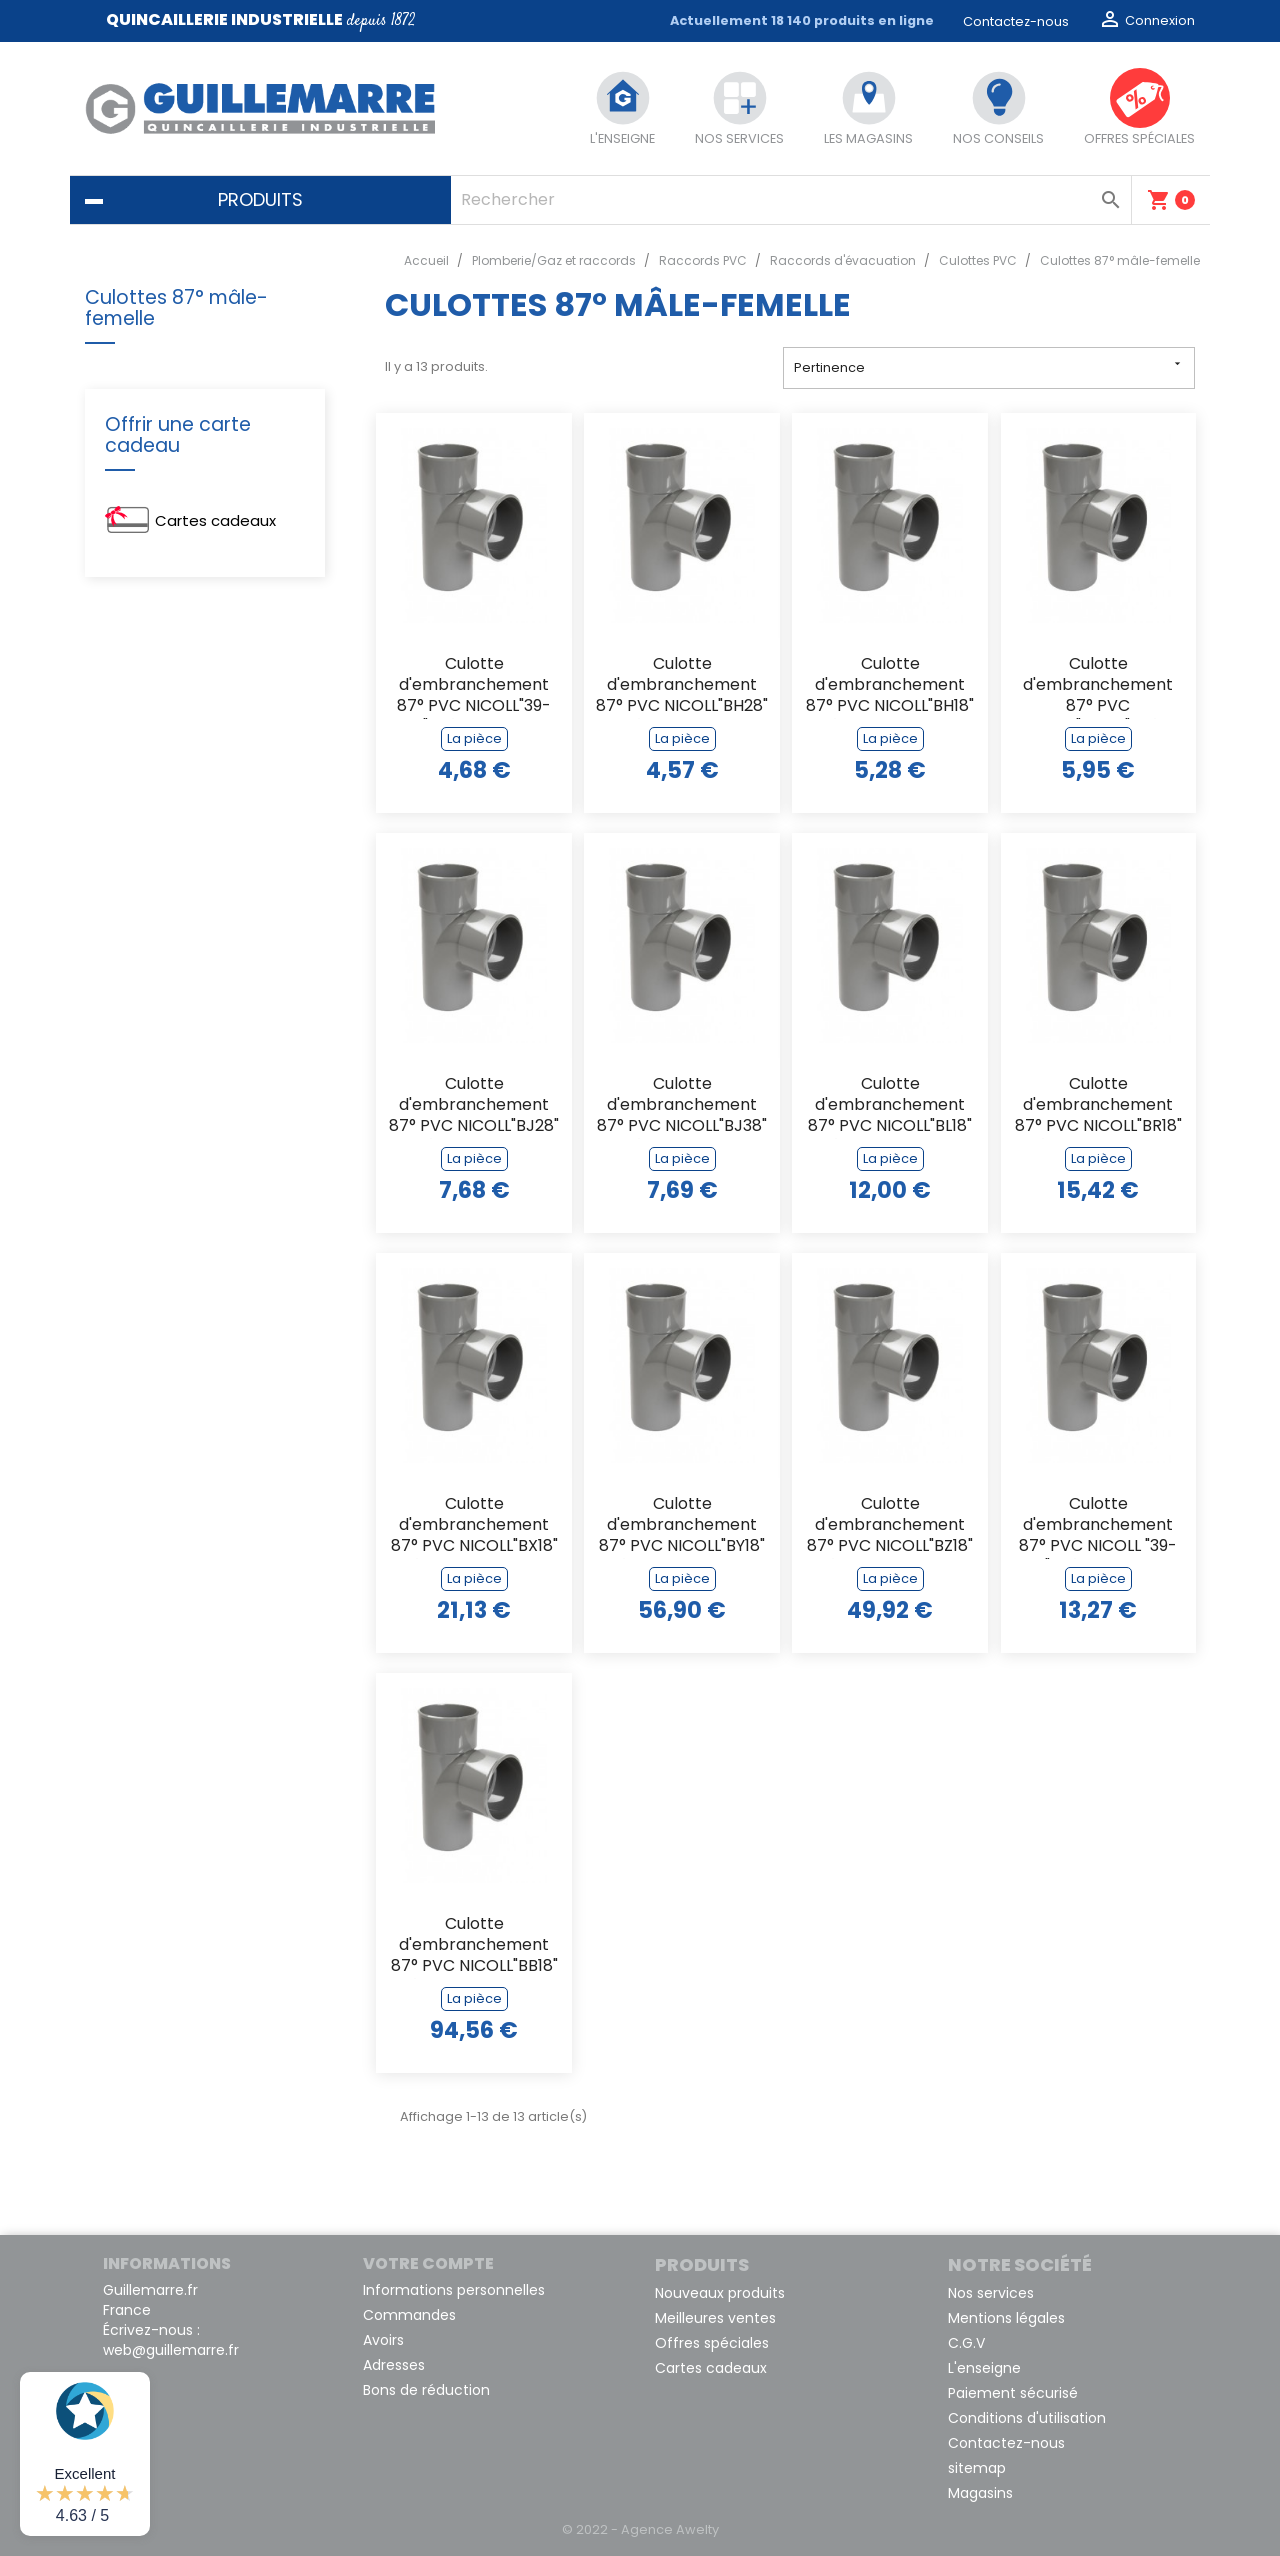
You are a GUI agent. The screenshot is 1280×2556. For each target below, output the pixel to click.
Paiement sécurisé (1013, 2393)
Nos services (991, 2293)
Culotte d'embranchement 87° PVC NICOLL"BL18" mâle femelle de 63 (890, 1106)
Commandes (409, 2315)
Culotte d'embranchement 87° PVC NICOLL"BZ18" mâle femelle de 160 (890, 1526)
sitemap (977, 2468)
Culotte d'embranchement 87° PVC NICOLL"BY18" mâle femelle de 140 (682, 1526)
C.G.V (966, 2343)
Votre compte (428, 2263)
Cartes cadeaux (215, 520)
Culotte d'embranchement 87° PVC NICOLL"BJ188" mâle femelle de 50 (1098, 686)
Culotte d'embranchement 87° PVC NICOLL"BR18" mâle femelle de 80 (1098, 1106)
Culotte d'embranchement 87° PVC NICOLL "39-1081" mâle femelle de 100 (1098, 1526)
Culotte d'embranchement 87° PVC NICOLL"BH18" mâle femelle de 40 (890, 686)
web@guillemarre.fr (171, 2350)
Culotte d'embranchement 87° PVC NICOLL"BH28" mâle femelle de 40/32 (682, 686)
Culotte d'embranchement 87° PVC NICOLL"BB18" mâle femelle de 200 (474, 1946)
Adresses (394, 2365)
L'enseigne (984, 2368)
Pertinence (989, 366)
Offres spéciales (712, 2343)
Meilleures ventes (715, 2318)
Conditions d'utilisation (1027, 2418)
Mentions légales (1006, 2318)
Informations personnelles (454, 2290)
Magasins (980, 2493)
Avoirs (383, 2340)
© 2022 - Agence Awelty (640, 2529)
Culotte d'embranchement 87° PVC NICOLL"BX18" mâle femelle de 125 (474, 1526)
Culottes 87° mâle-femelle (176, 308)
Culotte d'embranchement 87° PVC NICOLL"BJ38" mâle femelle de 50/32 (682, 1106)
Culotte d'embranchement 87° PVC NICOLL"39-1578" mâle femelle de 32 (474, 686)
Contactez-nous (1016, 21)
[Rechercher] (791, 200)
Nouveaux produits (720, 2293)
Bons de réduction (426, 2390)
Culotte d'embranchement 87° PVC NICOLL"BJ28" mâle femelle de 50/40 (474, 1106)
